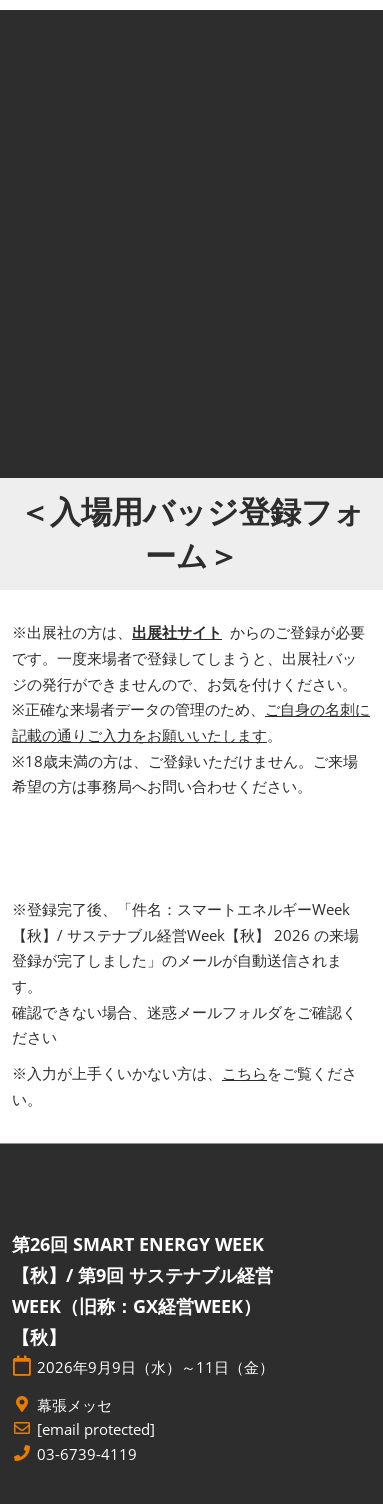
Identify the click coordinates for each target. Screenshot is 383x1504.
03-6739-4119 (87, 1454)
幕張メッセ (74, 1405)
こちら (244, 1073)
